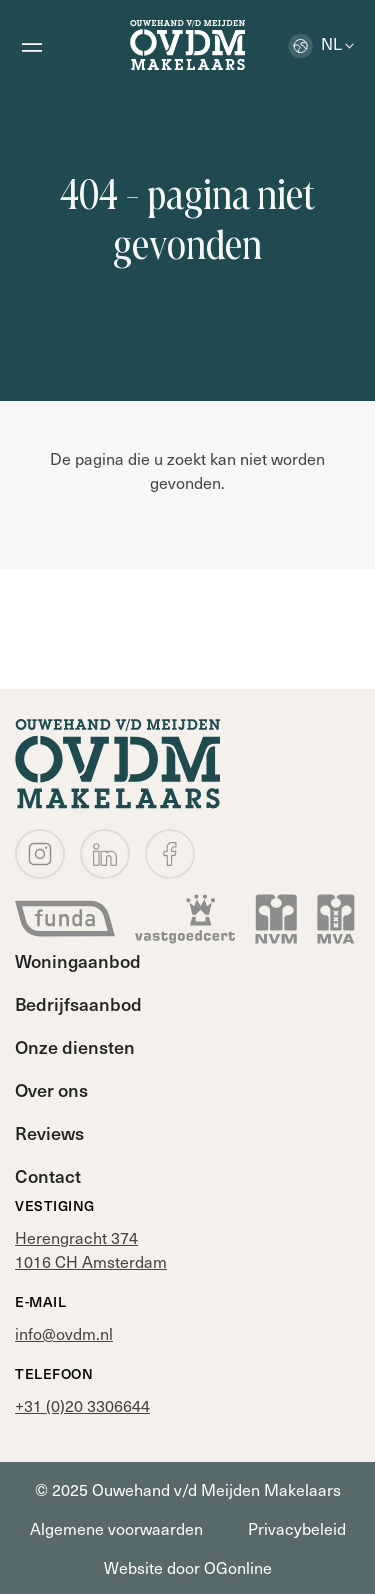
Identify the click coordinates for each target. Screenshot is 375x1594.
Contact (48, 1175)
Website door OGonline (188, 1567)
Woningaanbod (78, 960)
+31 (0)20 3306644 (82, 1405)
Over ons (51, 1089)
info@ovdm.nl (64, 1333)
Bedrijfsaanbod (78, 1003)
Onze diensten (75, 1046)
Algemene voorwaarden (116, 1528)
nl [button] (315, 43)
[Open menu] (31, 45)
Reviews (49, 1132)
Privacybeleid (297, 1528)
